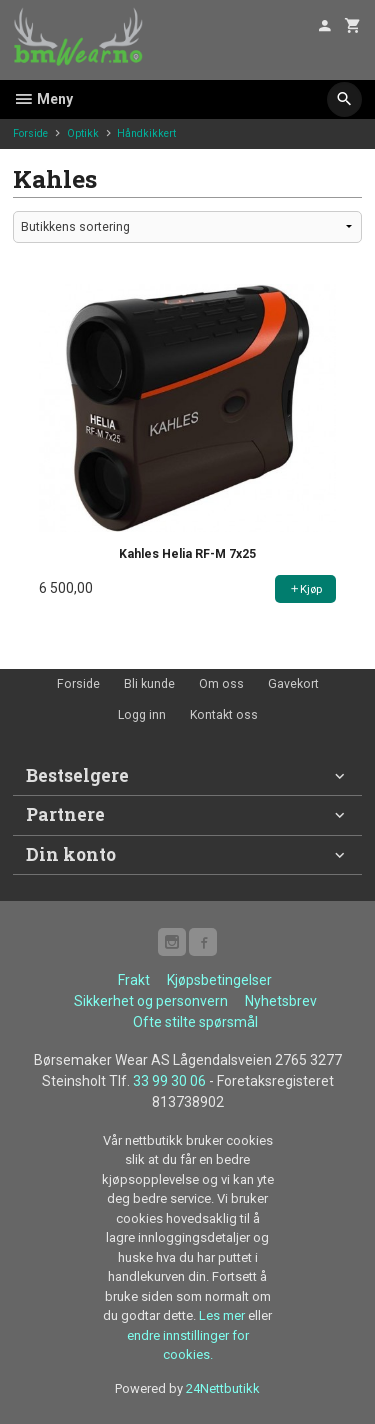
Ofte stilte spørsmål (195, 1022)
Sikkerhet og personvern (151, 1001)
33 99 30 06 (169, 1081)
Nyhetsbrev (281, 1001)
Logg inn (142, 715)
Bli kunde (149, 684)
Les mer (223, 1315)
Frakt (134, 980)
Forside (30, 133)
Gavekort (293, 684)
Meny (43, 99)
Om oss (221, 684)
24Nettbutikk (223, 1388)
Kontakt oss (224, 715)
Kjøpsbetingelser (219, 980)
